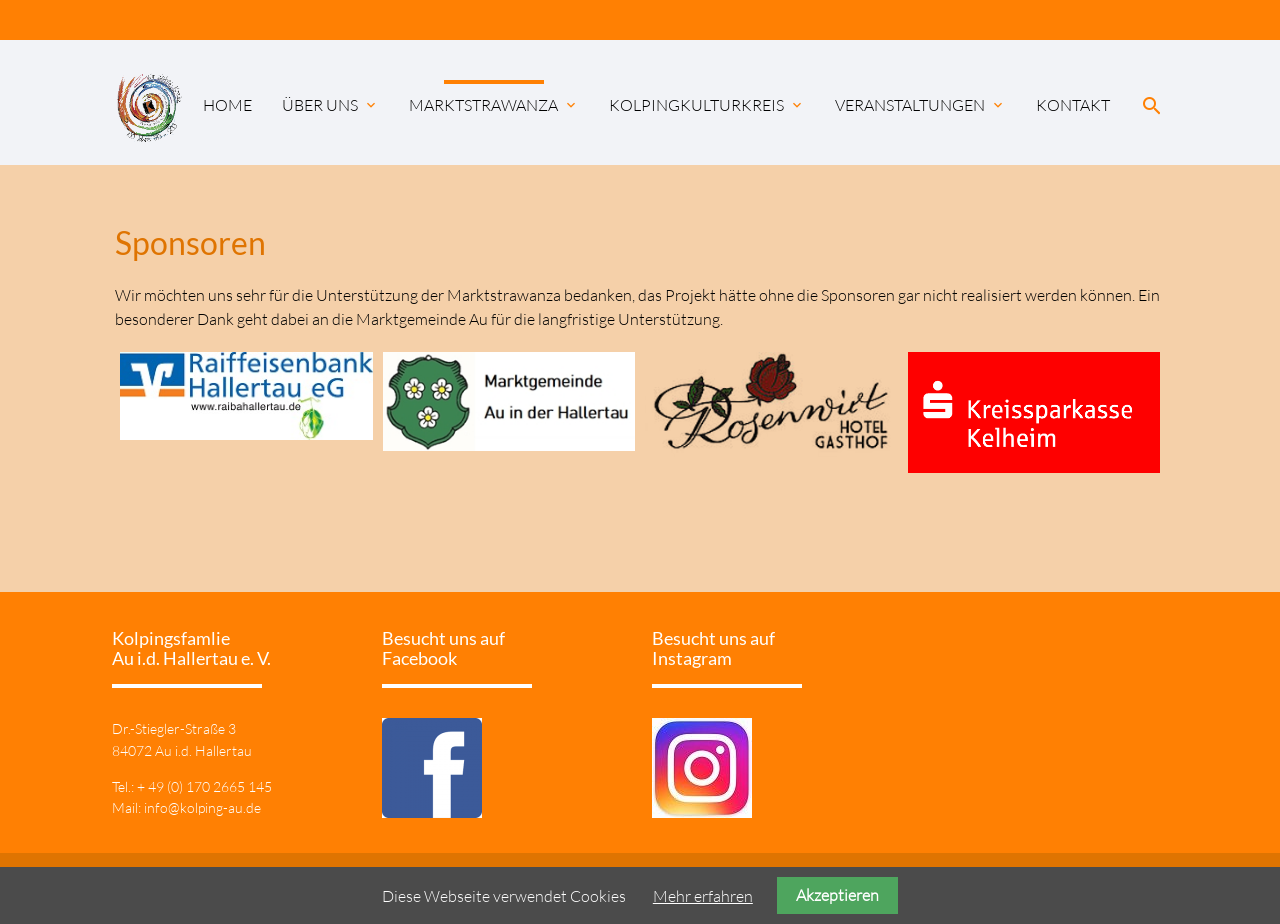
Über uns (330, 105)
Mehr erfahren (703, 896)
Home (227, 105)
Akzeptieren (837, 895)
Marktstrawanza (494, 105)
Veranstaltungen (920, 105)
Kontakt (1073, 105)
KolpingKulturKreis (707, 105)
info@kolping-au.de (202, 807)
